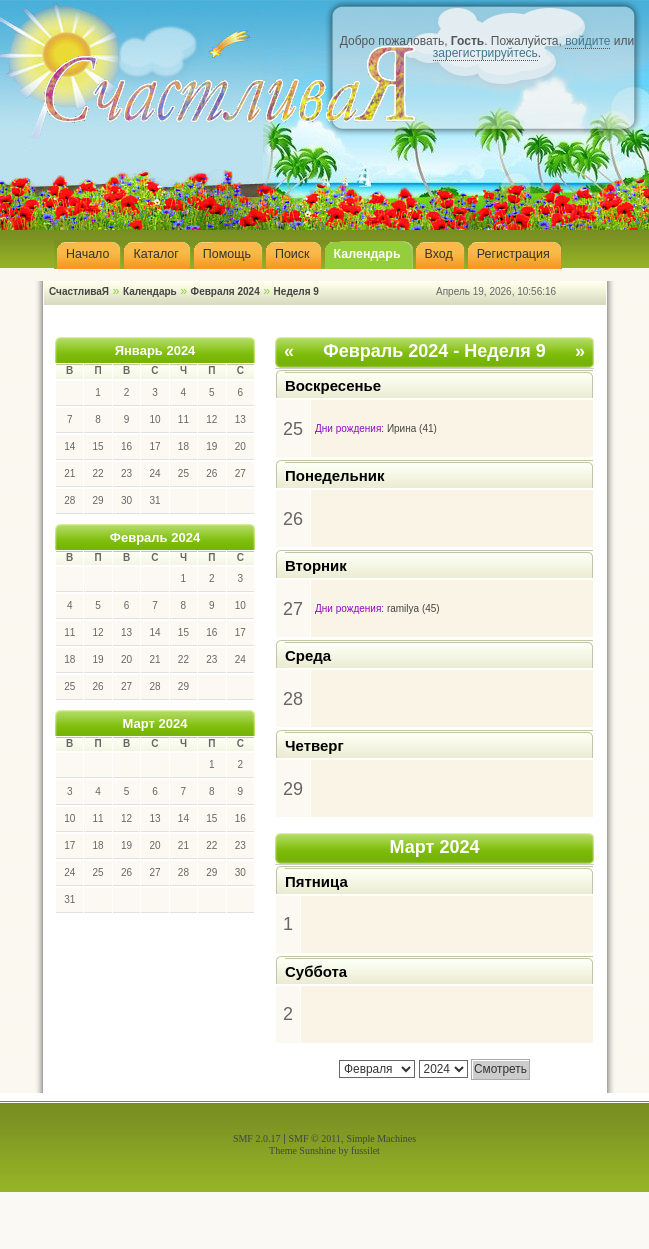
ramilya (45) (413, 608)
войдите (587, 41)
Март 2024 (155, 723)
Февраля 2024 (225, 291)
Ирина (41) (412, 428)
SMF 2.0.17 (257, 1138)
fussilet (365, 1150)
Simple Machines (381, 1138)
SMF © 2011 (315, 1138)
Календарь (150, 291)
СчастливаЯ (79, 291)
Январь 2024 (155, 350)
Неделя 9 (296, 291)
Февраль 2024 (155, 537)
